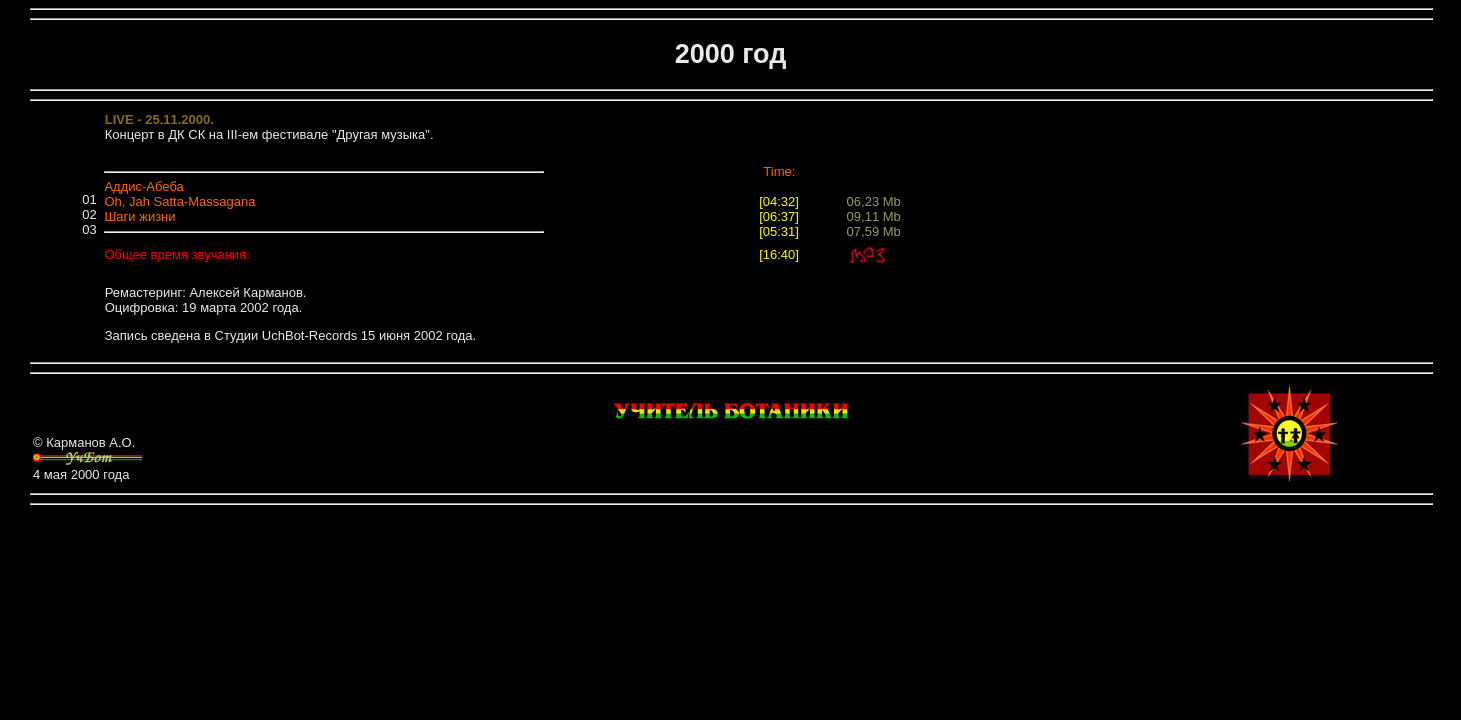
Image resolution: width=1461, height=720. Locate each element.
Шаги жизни (139, 216)
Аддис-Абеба (143, 186)
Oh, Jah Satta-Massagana (179, 201)
